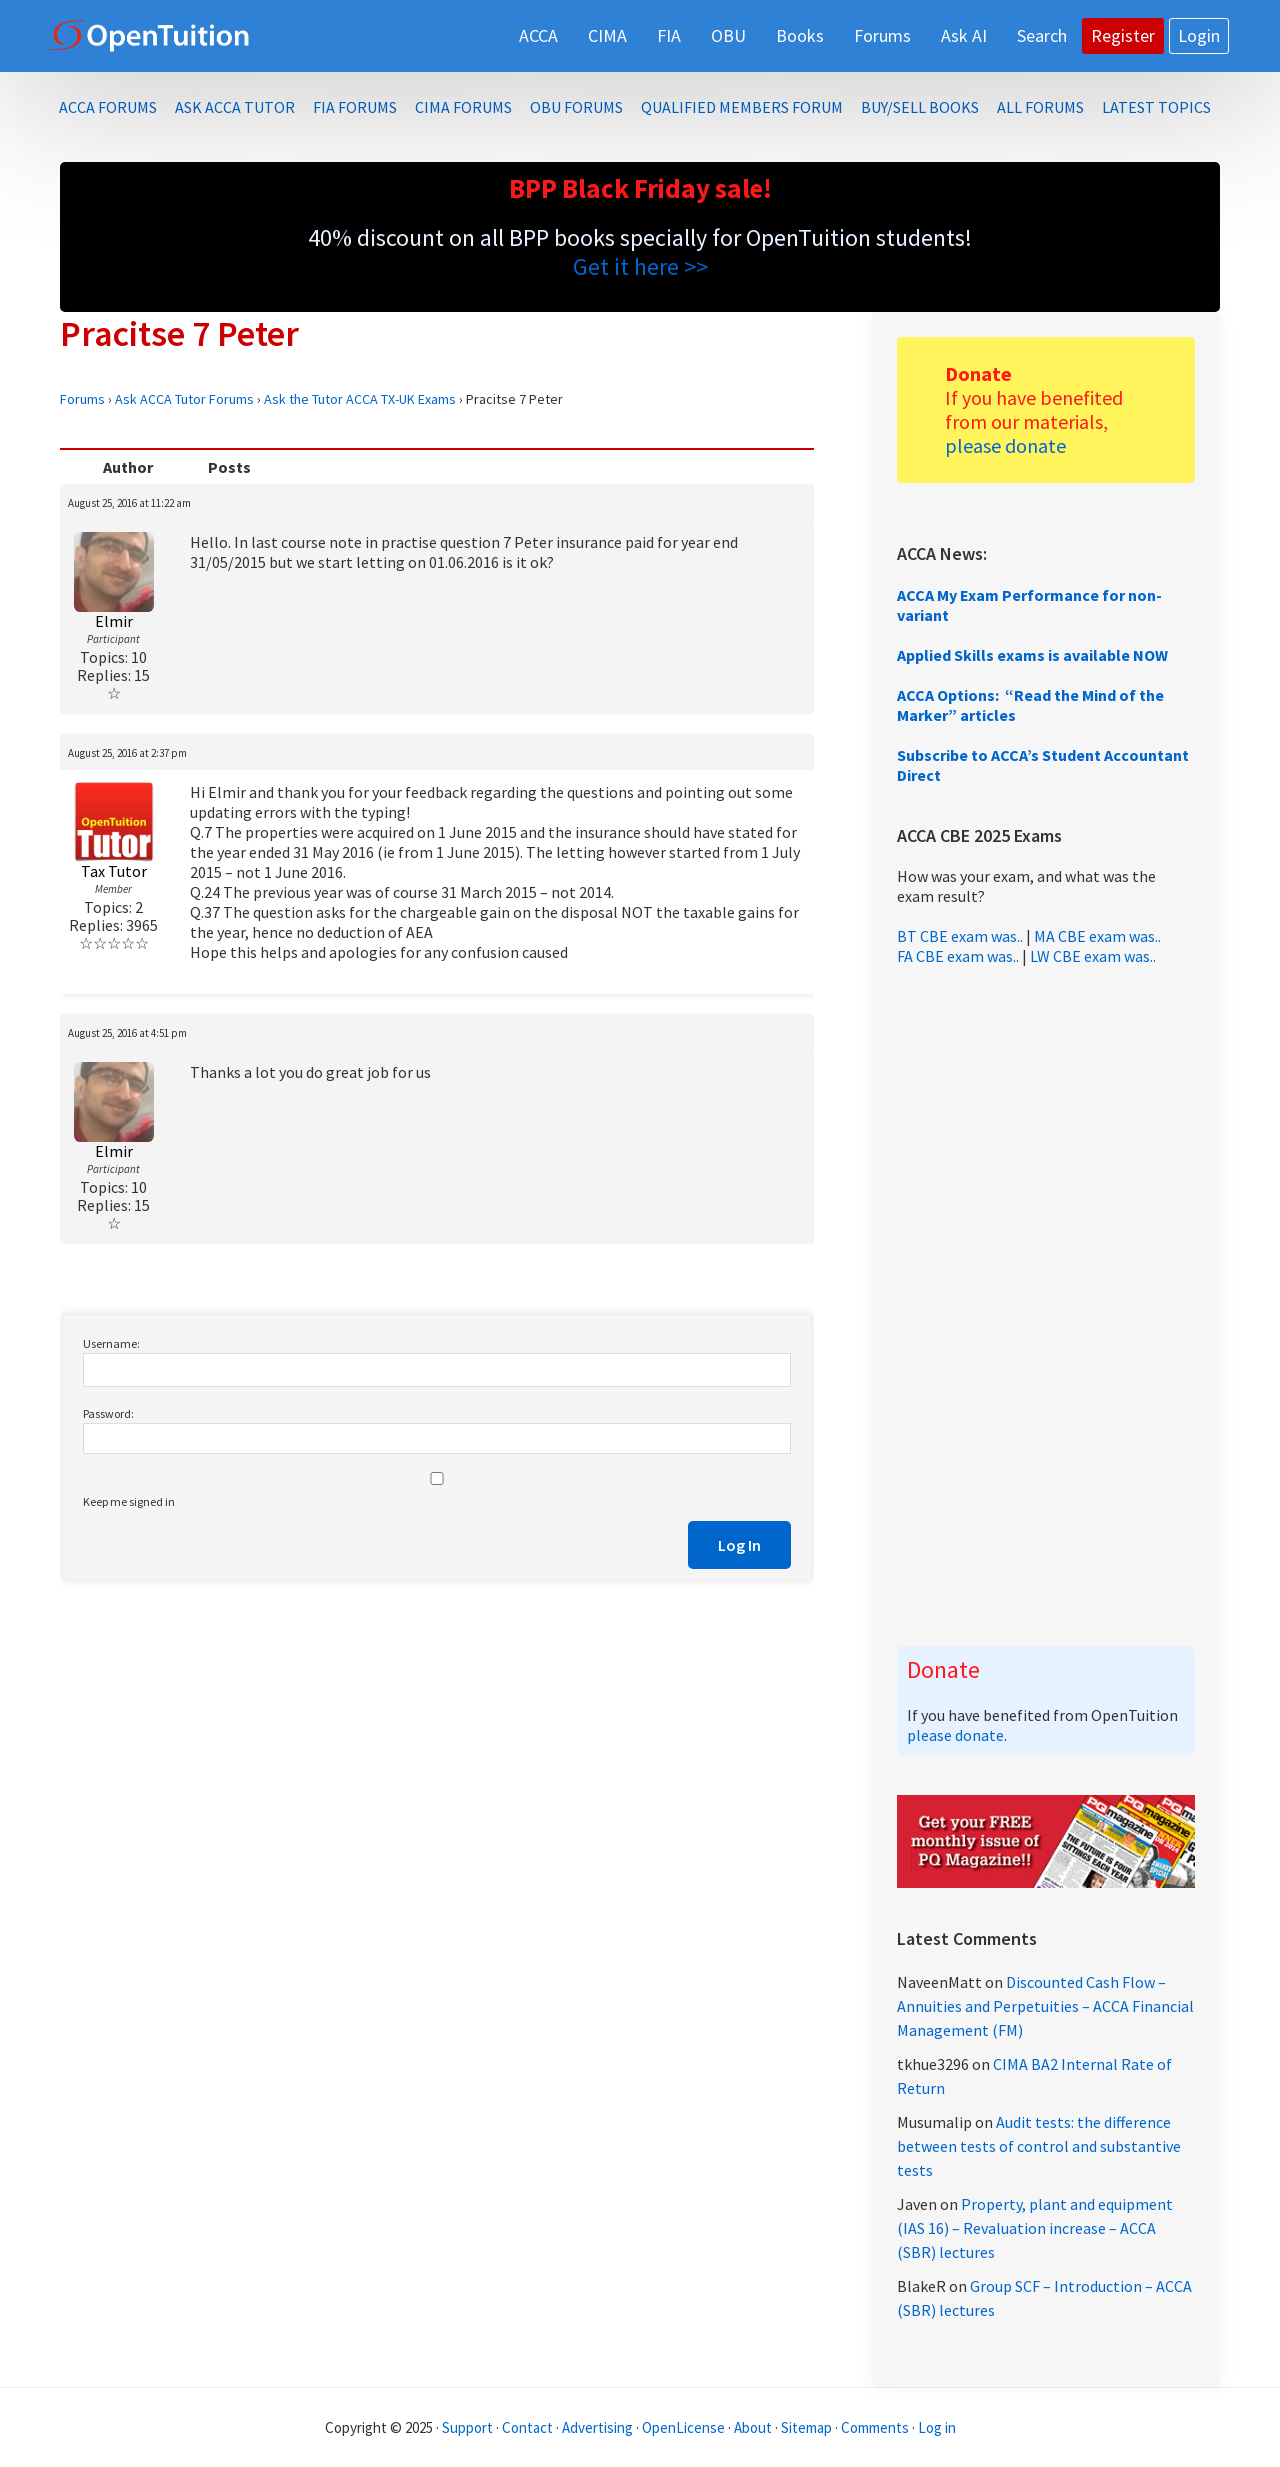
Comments (876, 2427)
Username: (111, 1343)
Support (467, 2427)
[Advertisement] (1046, 1306)
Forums (82, 399)
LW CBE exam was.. (1093, 956)
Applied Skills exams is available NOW (1032, 655)
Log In (739, 1545)
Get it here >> (640, 266)
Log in (937, 2427)
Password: (108, 1413)
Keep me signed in (129, 1501)
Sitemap (806, 2427)
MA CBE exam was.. (1097, 936)
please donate (1005, 445)
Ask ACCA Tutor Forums (184, 399)
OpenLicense (685, 2427)
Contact (527, 2427)
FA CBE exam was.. (958, 956)
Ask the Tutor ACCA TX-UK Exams (360, 399)
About (753, 2427)
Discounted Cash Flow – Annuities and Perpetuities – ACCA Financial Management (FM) (1045, 2006)
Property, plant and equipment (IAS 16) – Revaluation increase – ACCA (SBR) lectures (1035, 2228)
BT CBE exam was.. (960, 936)
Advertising (597, 2427)
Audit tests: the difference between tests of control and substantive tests (1039, 2146)
